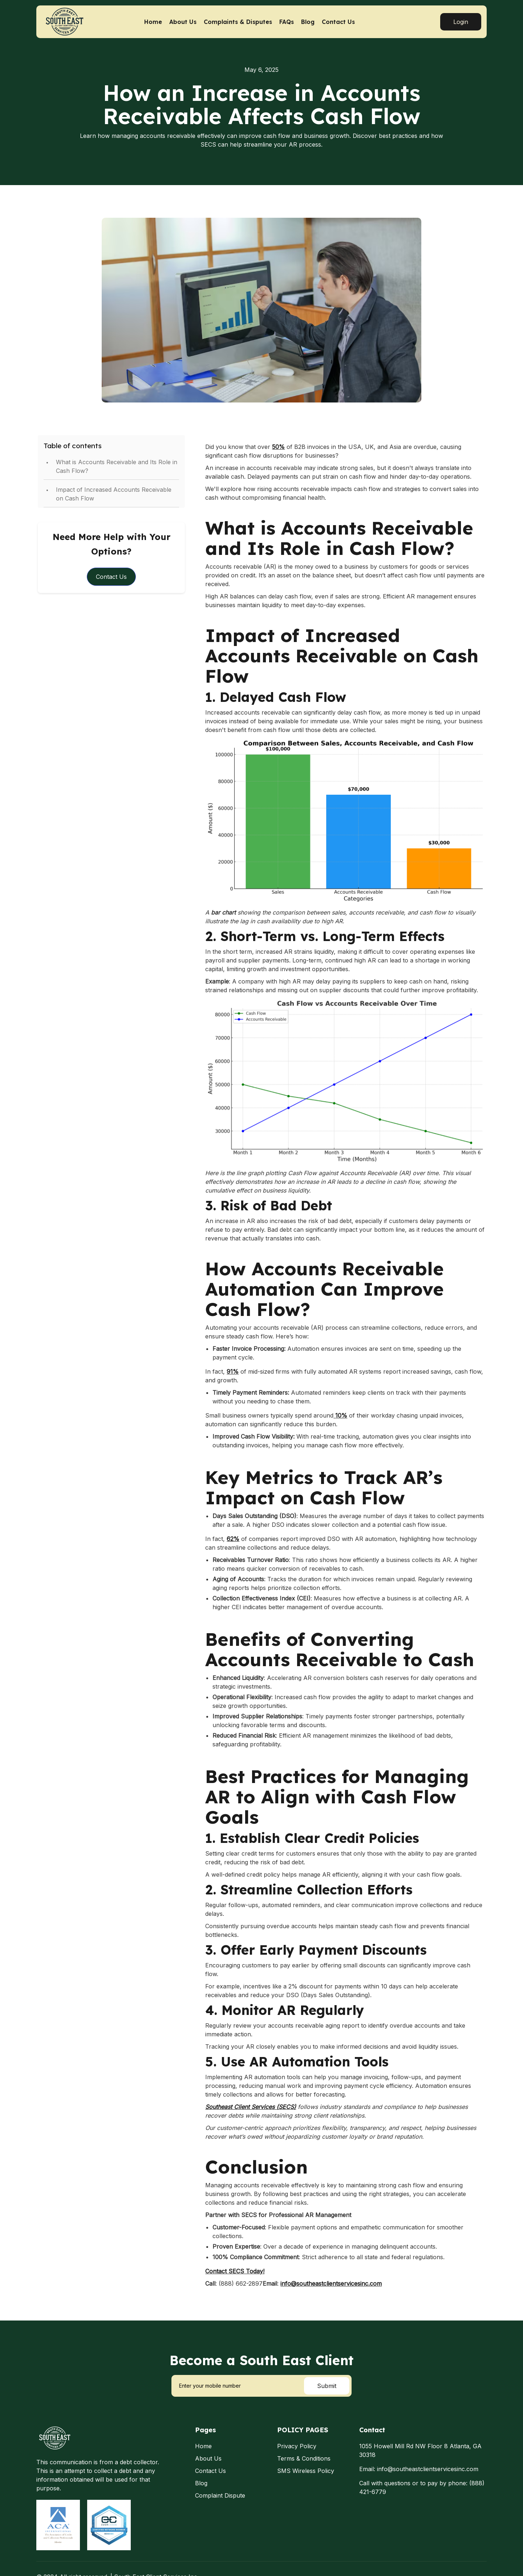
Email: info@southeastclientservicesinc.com (418, 2469)
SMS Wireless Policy (305, 2470)
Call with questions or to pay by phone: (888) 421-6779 (422, 2487)
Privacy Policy (296, 2446)
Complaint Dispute (220, 2495)
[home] (77, 21)
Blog (308, 21)
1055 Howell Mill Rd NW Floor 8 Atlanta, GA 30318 (420, 2450)
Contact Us (338, 21)
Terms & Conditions (304, 2458)
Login (460, 21)
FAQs (286, 21)
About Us (182, 21)
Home (153, 21)
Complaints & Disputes (238, 21)
